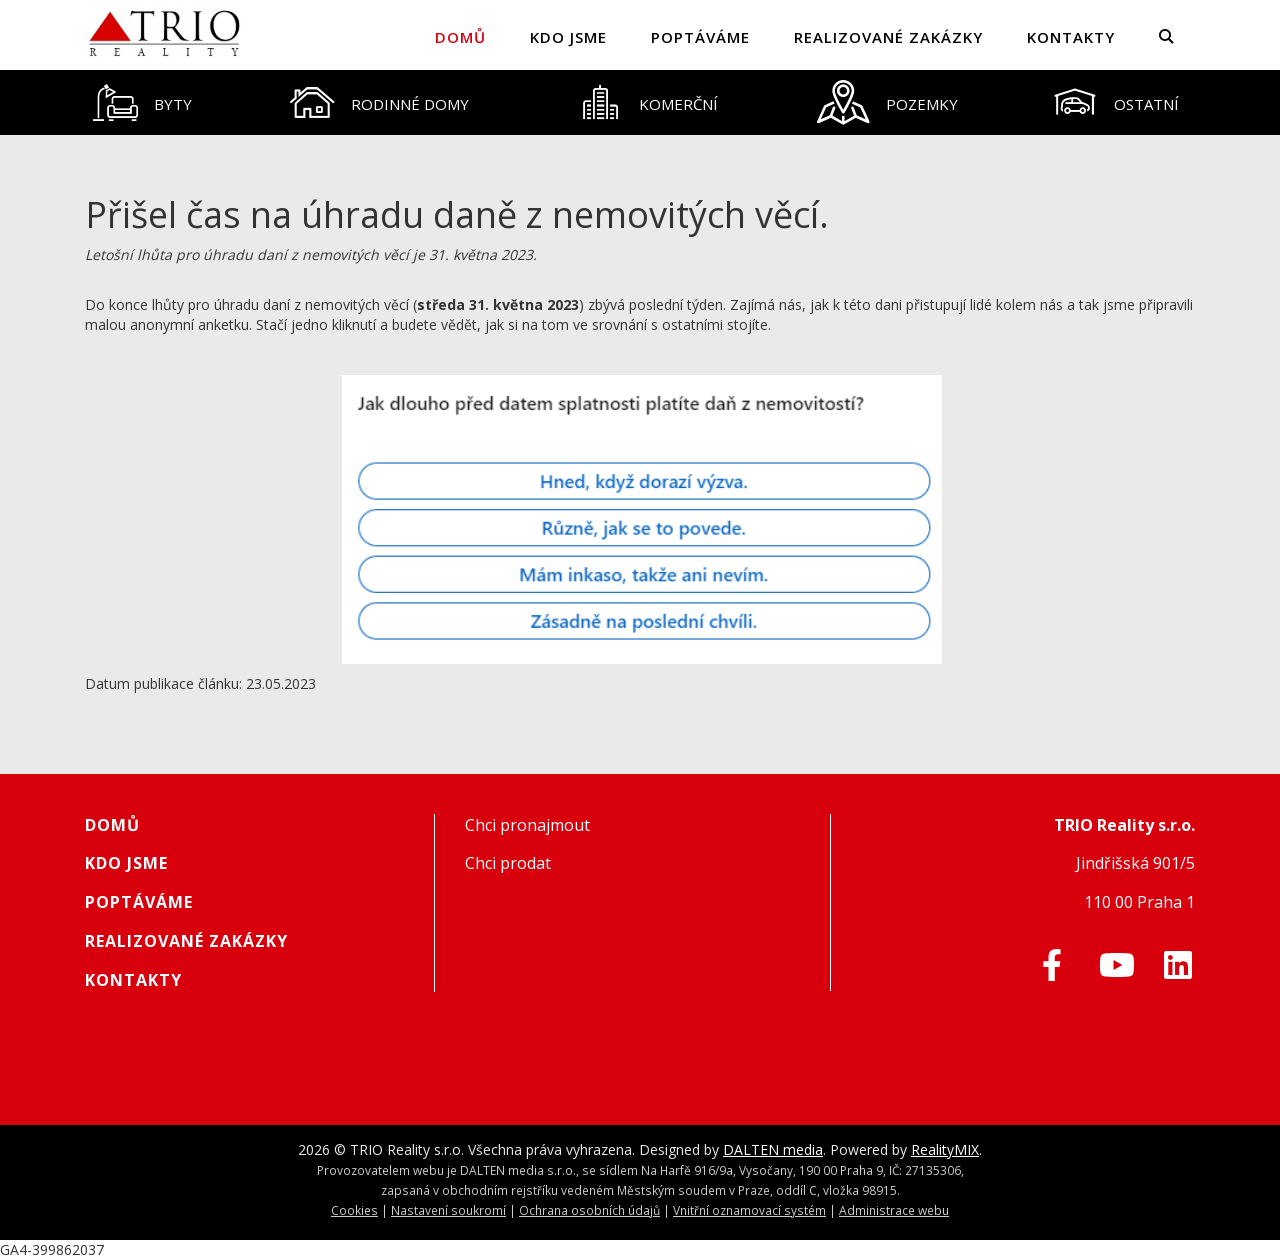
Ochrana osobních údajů (589, 1210)
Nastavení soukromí (448, 1210)
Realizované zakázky (888, 37)
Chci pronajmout (527, 825)
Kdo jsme (568, 37)
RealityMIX (945, 1149)
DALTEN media (773, 1149)
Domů (460, 37)
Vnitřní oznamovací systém (749, 1210)
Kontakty (1071, 37)
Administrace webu (894, 1210)
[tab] (143, 102)
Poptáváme (700, 37)
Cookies (354, 1210)
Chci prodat (508, 863)
